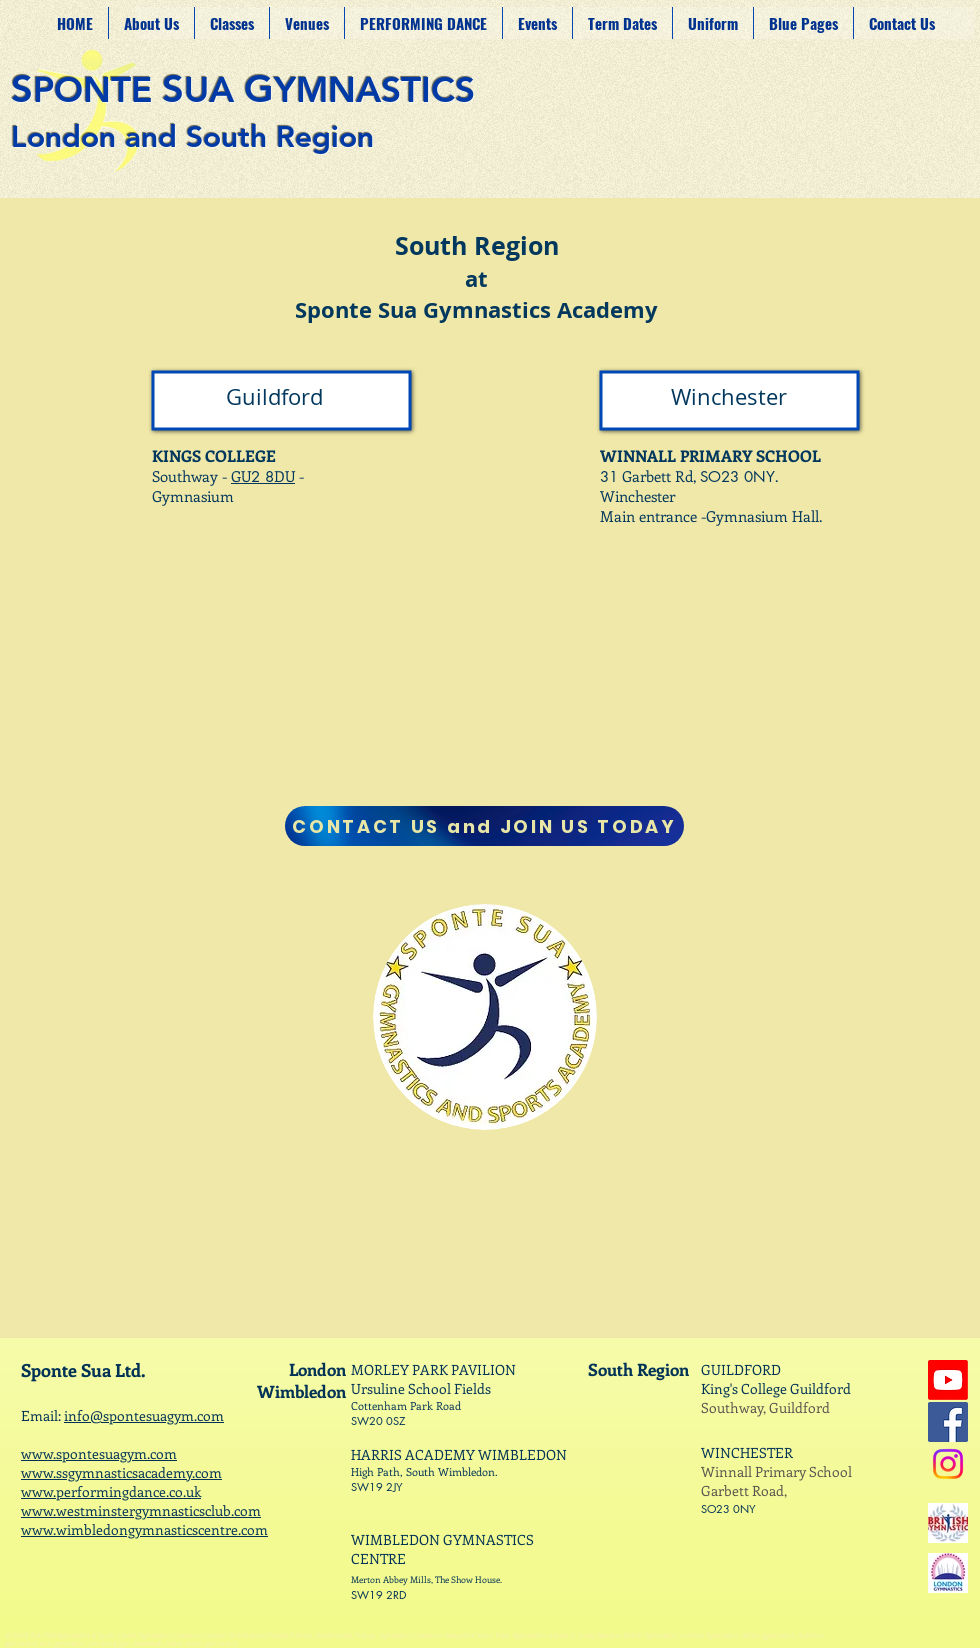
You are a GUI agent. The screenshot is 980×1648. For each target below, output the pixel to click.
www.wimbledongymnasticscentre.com (144, 1529)
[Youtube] (948, 1380)
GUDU (263, 476)
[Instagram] (948, 1464)
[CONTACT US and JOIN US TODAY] (484, 826)
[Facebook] (948, 1422)
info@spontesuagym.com (144, 1415)
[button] (307, 23)
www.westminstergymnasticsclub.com (141, 1510)
